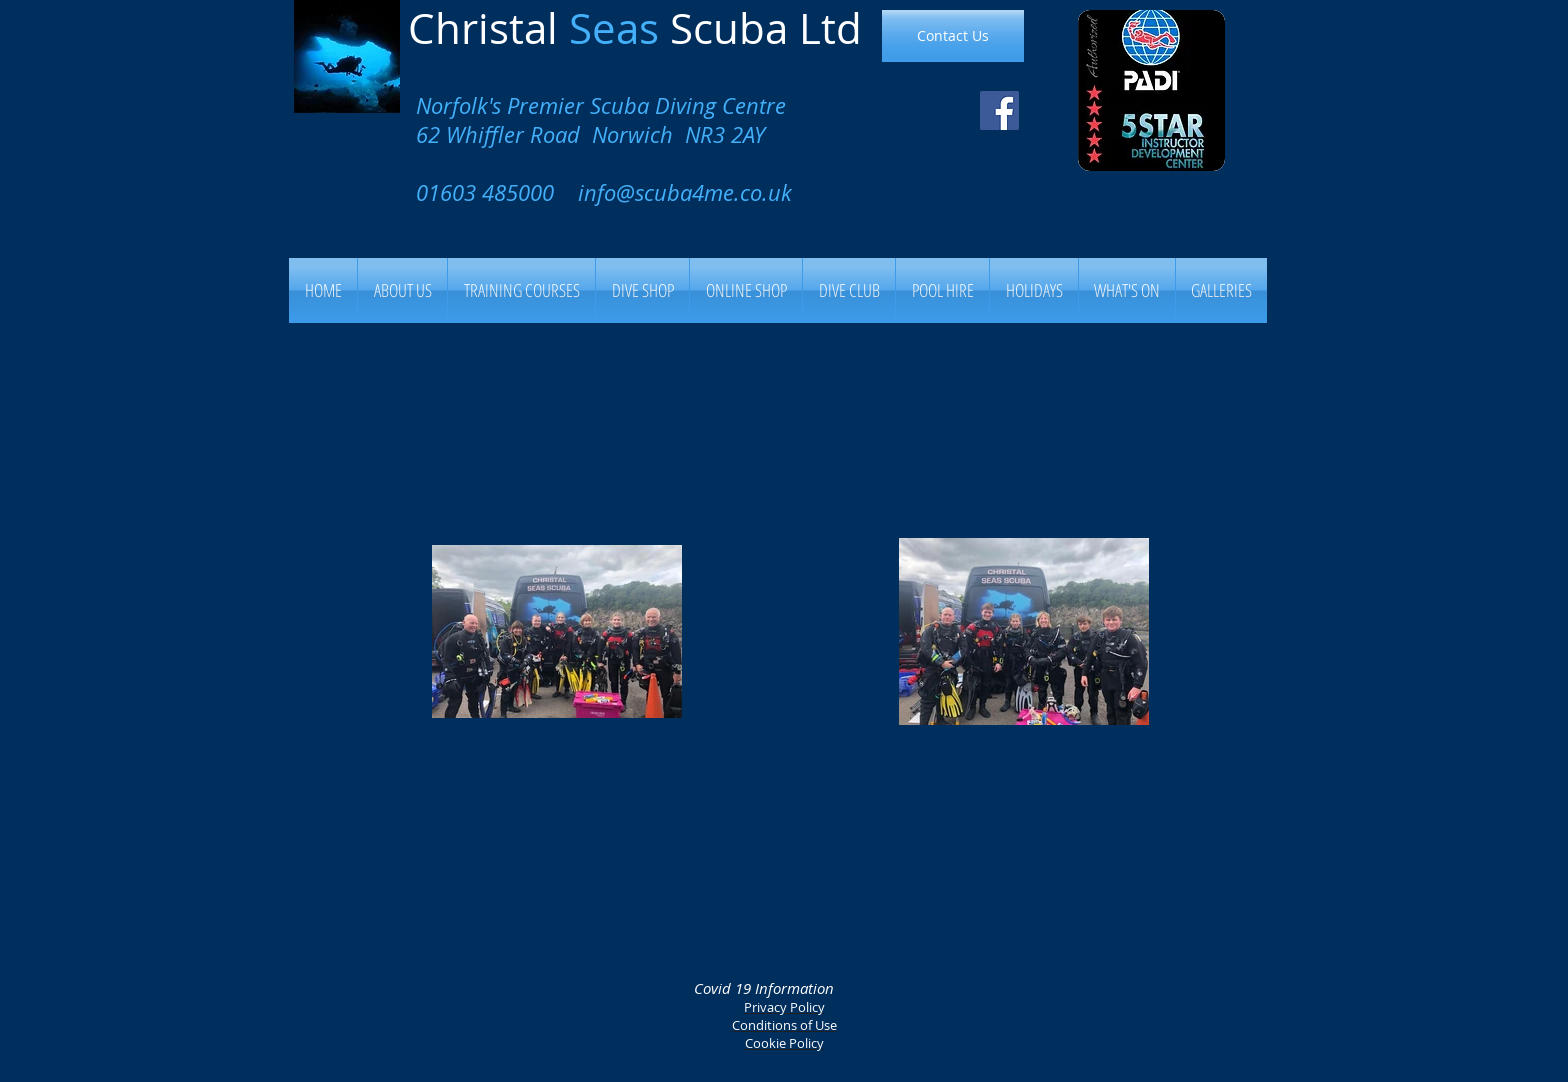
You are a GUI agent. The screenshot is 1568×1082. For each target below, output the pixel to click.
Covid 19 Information (764, 988)
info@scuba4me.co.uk (685, 192)
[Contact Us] (953, 36)
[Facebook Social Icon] (999, 110)
